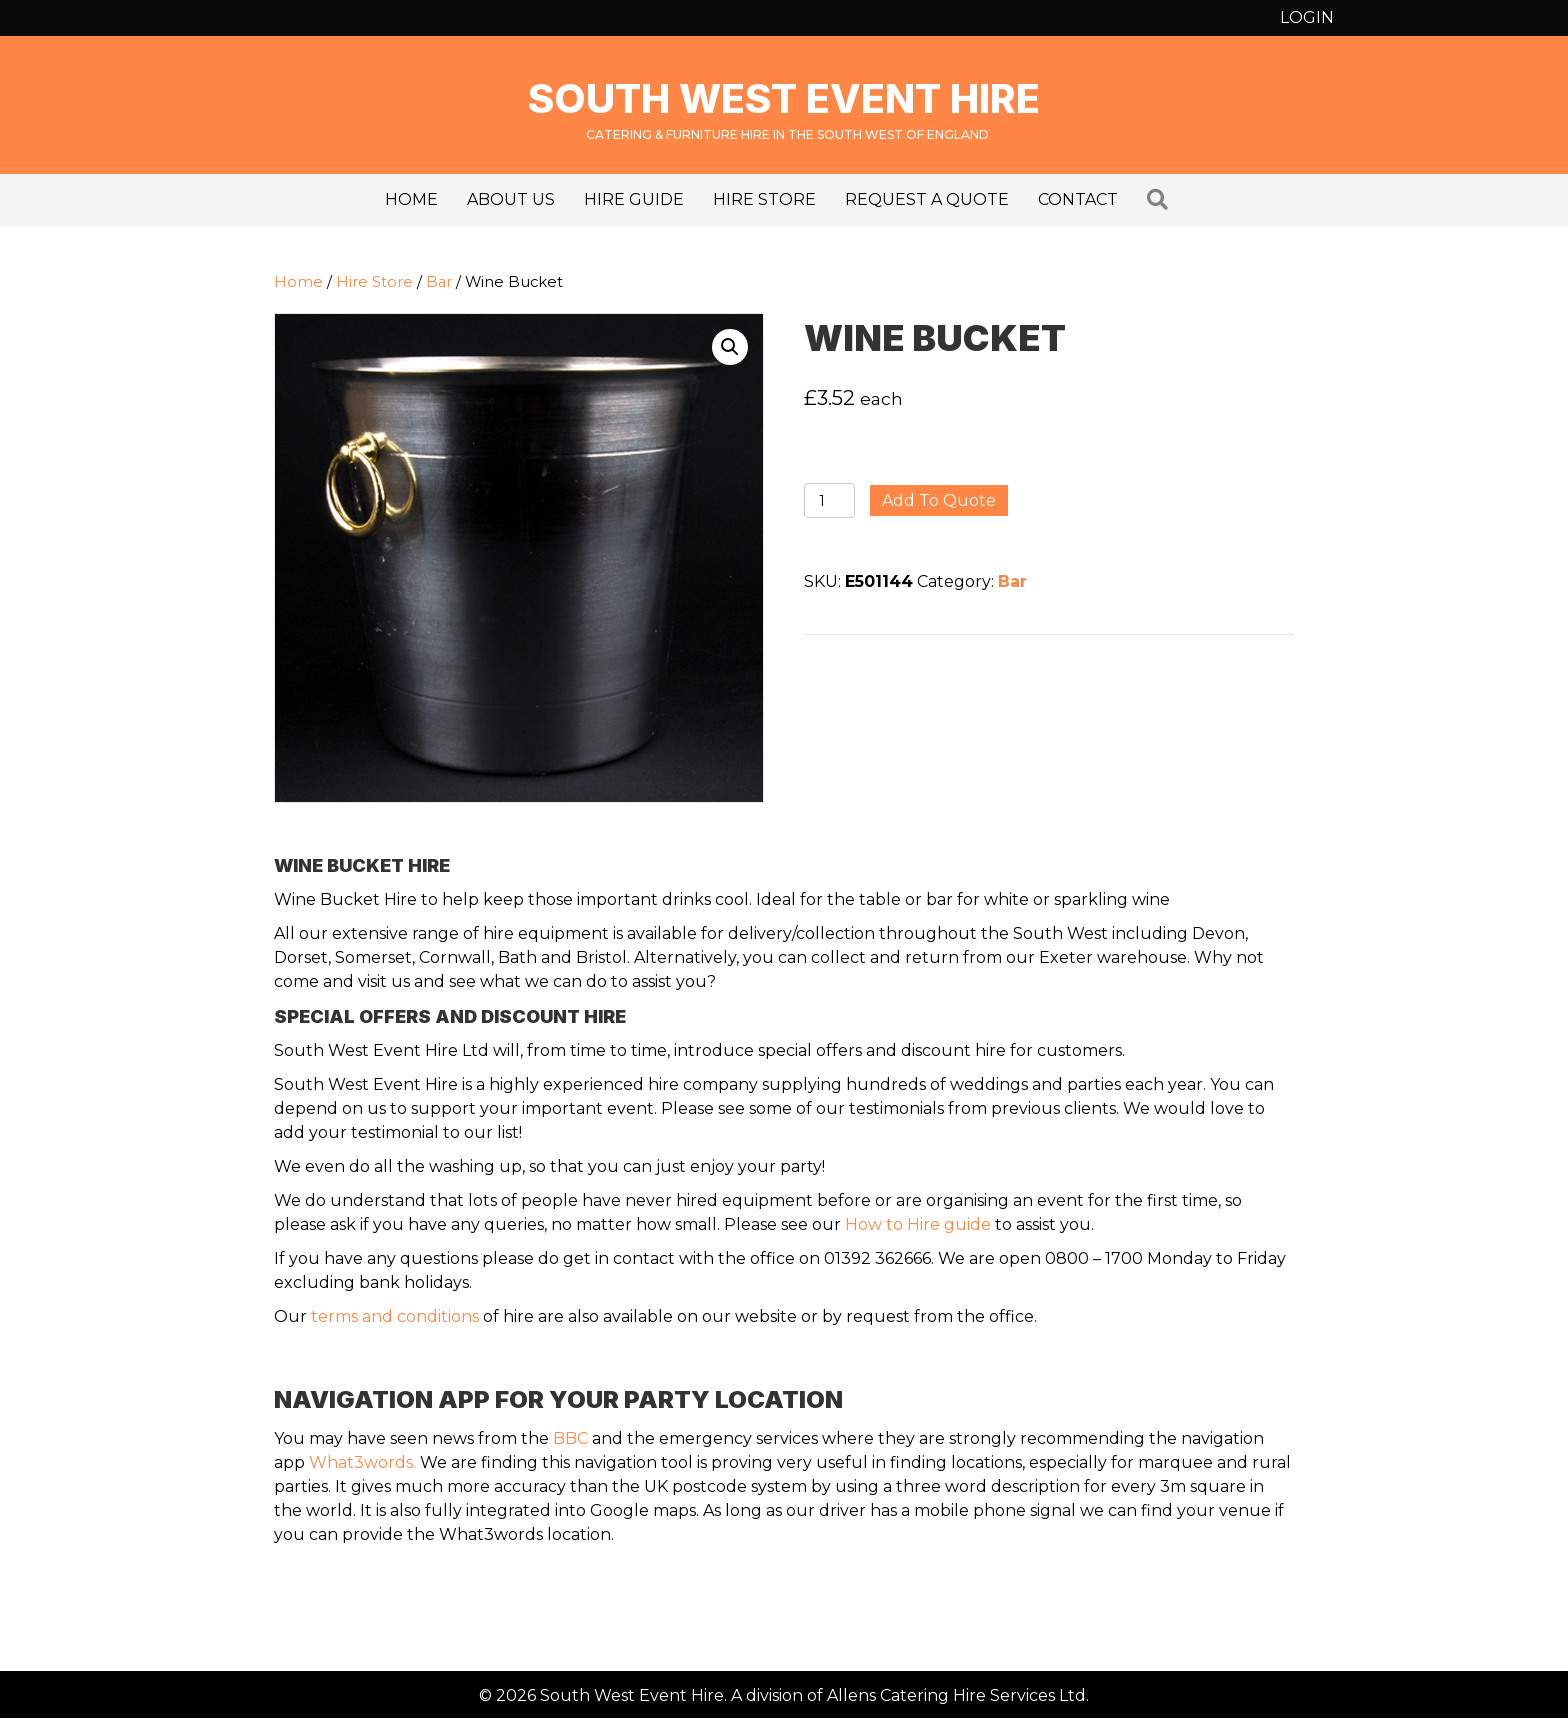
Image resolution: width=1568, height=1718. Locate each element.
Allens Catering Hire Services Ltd (956, 1695)
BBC (570, 1438)
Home (411, 199)
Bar (439, 282)
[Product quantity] (829, 500)
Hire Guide (634, 199)
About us (511, 199)
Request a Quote (927, 199)
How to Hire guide (918, 1224)
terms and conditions (395, 1316)
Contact (1078, 199)
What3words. (362, 1462)
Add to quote (939, 500)
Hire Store (764, 199)
